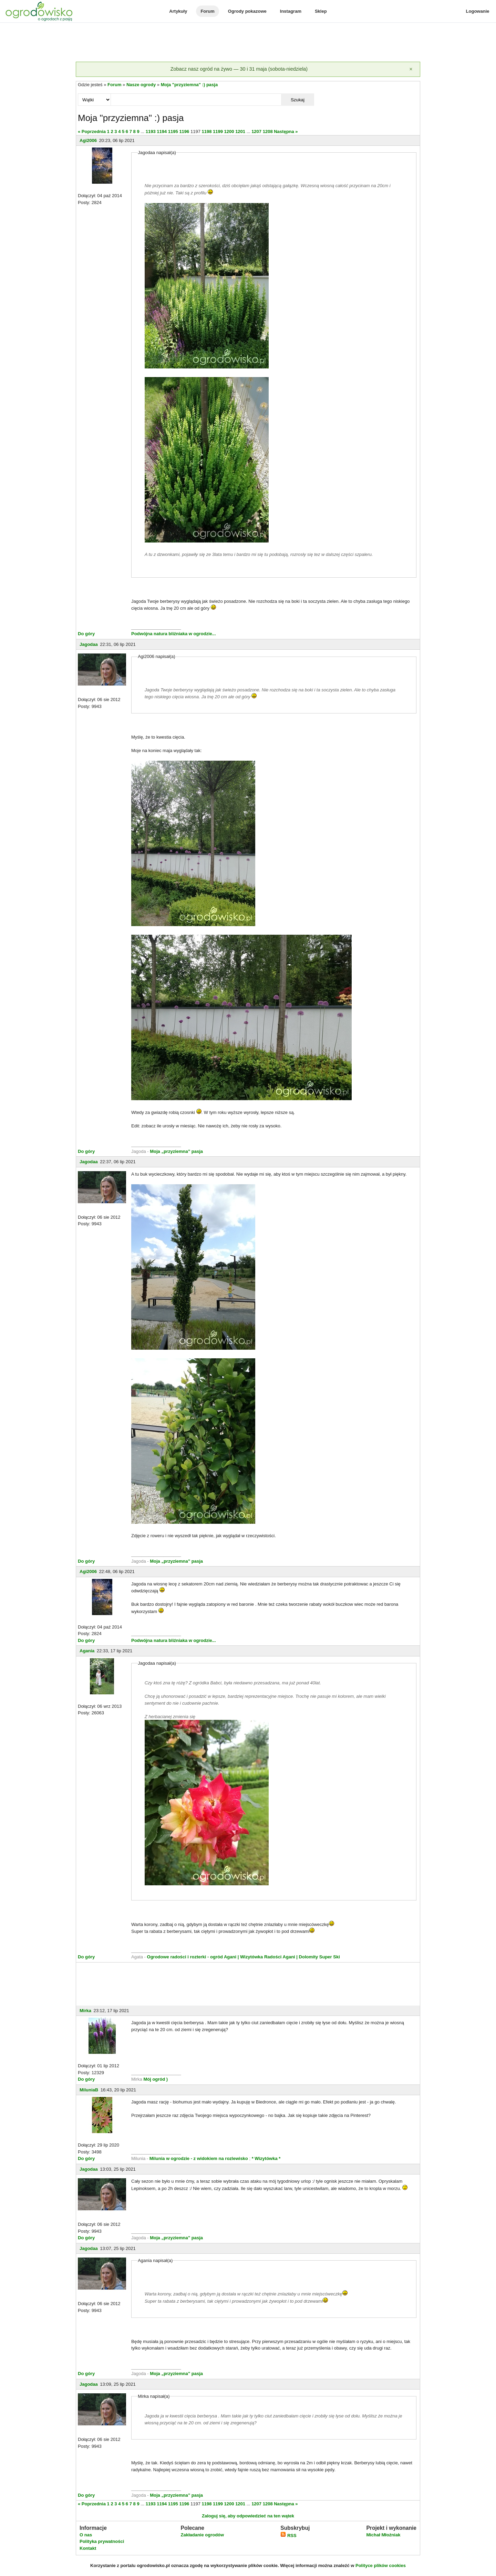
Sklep (321, 11)
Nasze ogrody (141, 84)
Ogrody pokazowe (247, 11)
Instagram (290, 11)
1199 (218, 131)
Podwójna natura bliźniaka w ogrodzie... (173, 633)
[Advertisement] (248, 42)
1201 (240, 131)
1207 (256, 131)
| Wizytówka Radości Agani (266, 1956)
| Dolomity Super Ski (318, 1956)
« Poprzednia (92, 131)
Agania (87, 1650)
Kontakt (88, 2548)
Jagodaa (89, 644)
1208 (268, 131)
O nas (86, 2534)
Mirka (85, 2010)
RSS (288, 2535)
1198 (206, 131)
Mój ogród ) (155, 2079)
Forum (207, 11)
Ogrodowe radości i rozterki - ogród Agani (191, 1956)
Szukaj (297, 99)
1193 (151, 131)
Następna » (286, 131)
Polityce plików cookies (380, 2565)
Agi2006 (88, 140)
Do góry (86, 633)
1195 (173, 131)
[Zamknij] (411, 69)
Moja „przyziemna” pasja (176, 1151)
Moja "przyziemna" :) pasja (189, 84)
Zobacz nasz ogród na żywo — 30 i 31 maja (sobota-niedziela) (239, 69)
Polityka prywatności (102, 2541)
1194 (162, 131)
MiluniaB (89, 2089)
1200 (229, 131)
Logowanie (477, 11)
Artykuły (178, 11)
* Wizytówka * (266, 2158)
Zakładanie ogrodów (202, 2534)
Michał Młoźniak (383, 2534)
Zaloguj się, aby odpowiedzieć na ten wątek (248, 2515)
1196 (184, 131)
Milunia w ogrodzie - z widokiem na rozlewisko (198, 2158)
